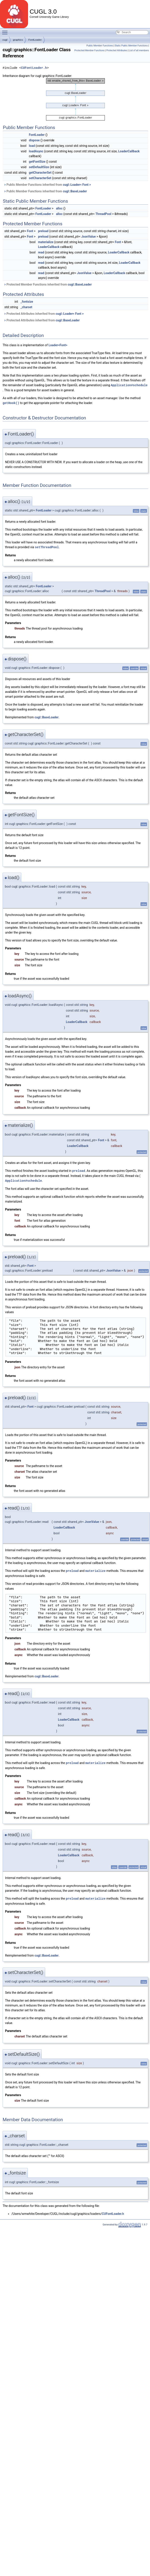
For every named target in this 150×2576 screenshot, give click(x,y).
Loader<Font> (57, 345)
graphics (18, 39)
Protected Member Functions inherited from (48, 284)
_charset (26, 307)
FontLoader (35, 39)
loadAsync (36, 151)
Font (30, 231)
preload (43, 231)
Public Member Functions (99, 45)
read (41, 252)
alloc (59, 208)
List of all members (139, 50)
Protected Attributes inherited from (44, 313)
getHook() (11, 403)
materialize (45, 242)
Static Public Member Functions (131, 45)
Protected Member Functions (89, 50)
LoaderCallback (129, 151)
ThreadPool (103, 214)
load (32, 145)
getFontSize (37, 161)
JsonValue (88, 236)
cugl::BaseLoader (75, 191)
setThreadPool (47, 546)
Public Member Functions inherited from (47, 184)
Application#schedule (129, 385)
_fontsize (27, 301)
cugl (4, 39)
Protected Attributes (116, 50)
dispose (34, 140)
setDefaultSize (39, 167)
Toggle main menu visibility (6, 30)
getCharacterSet (40, 172)
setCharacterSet (40, 178)
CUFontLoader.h (34, 68)
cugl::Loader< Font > (77, 184)
